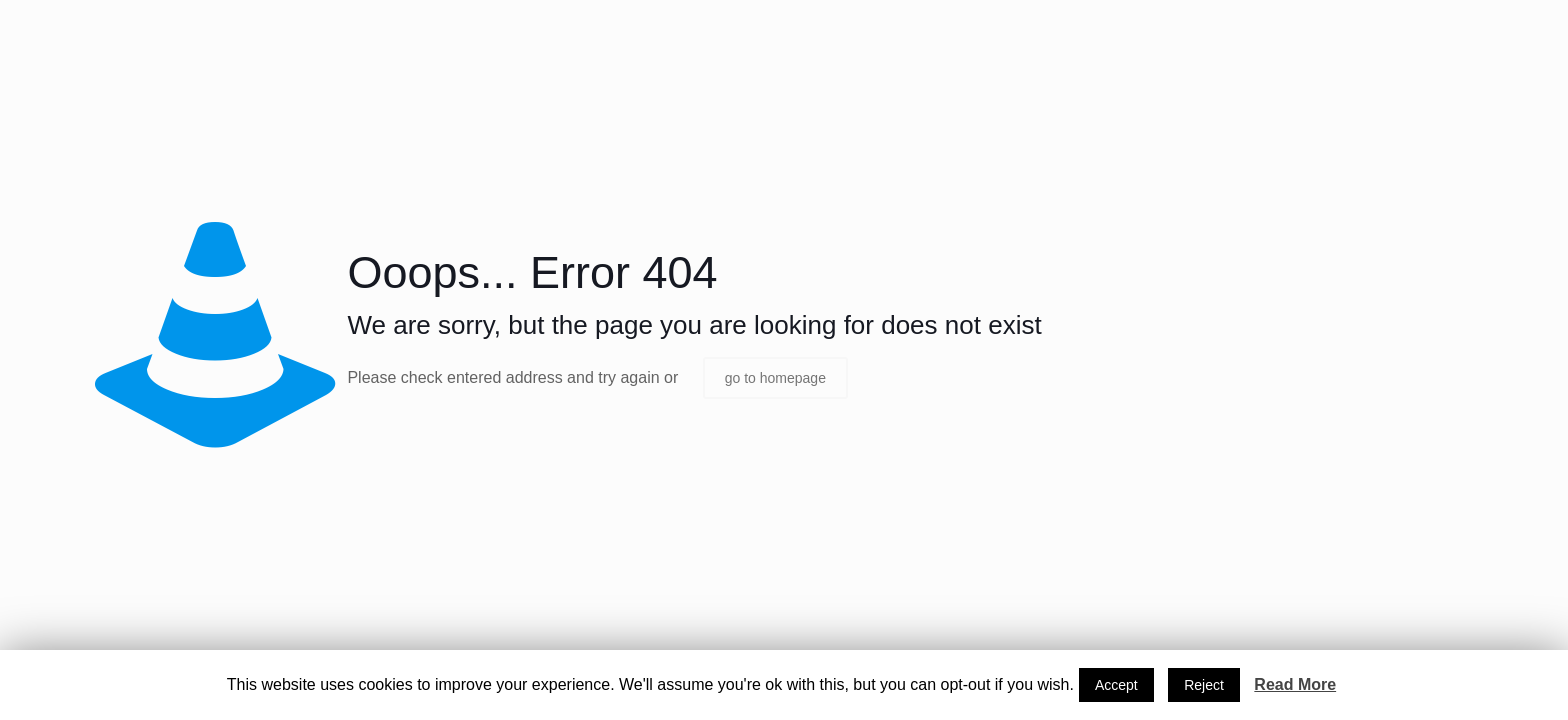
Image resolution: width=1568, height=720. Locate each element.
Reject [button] (1204, 685)
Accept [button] (1116, 685)
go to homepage (775, 378)
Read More (1295, 684)
